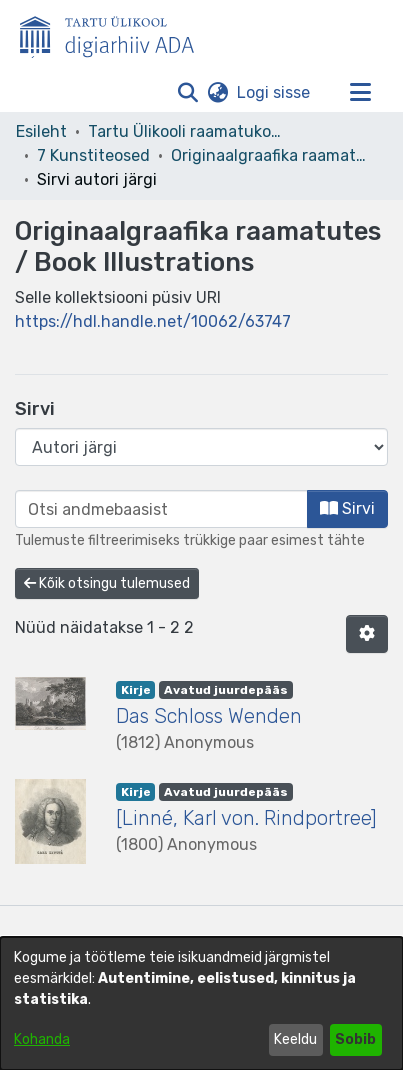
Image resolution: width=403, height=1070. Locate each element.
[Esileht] (115, 33)
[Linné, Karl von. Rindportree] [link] (246, 818)
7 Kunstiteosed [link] (93, 155)
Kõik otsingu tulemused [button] (107, 583)
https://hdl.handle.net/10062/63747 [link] (153, 321)
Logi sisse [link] (274, 92)
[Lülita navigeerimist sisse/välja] (360, 93)
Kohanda (42, 1039)
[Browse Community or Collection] (201, 447)
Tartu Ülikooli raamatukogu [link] (188, 131)
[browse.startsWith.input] (161, 509)
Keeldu (295, 1039)
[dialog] (201, 1003)
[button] (187, 93)
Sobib (355, 1039)
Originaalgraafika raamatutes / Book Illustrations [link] (271, 155)
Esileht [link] (41, 131)
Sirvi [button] (347, 508)
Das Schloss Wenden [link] (209, 716)
